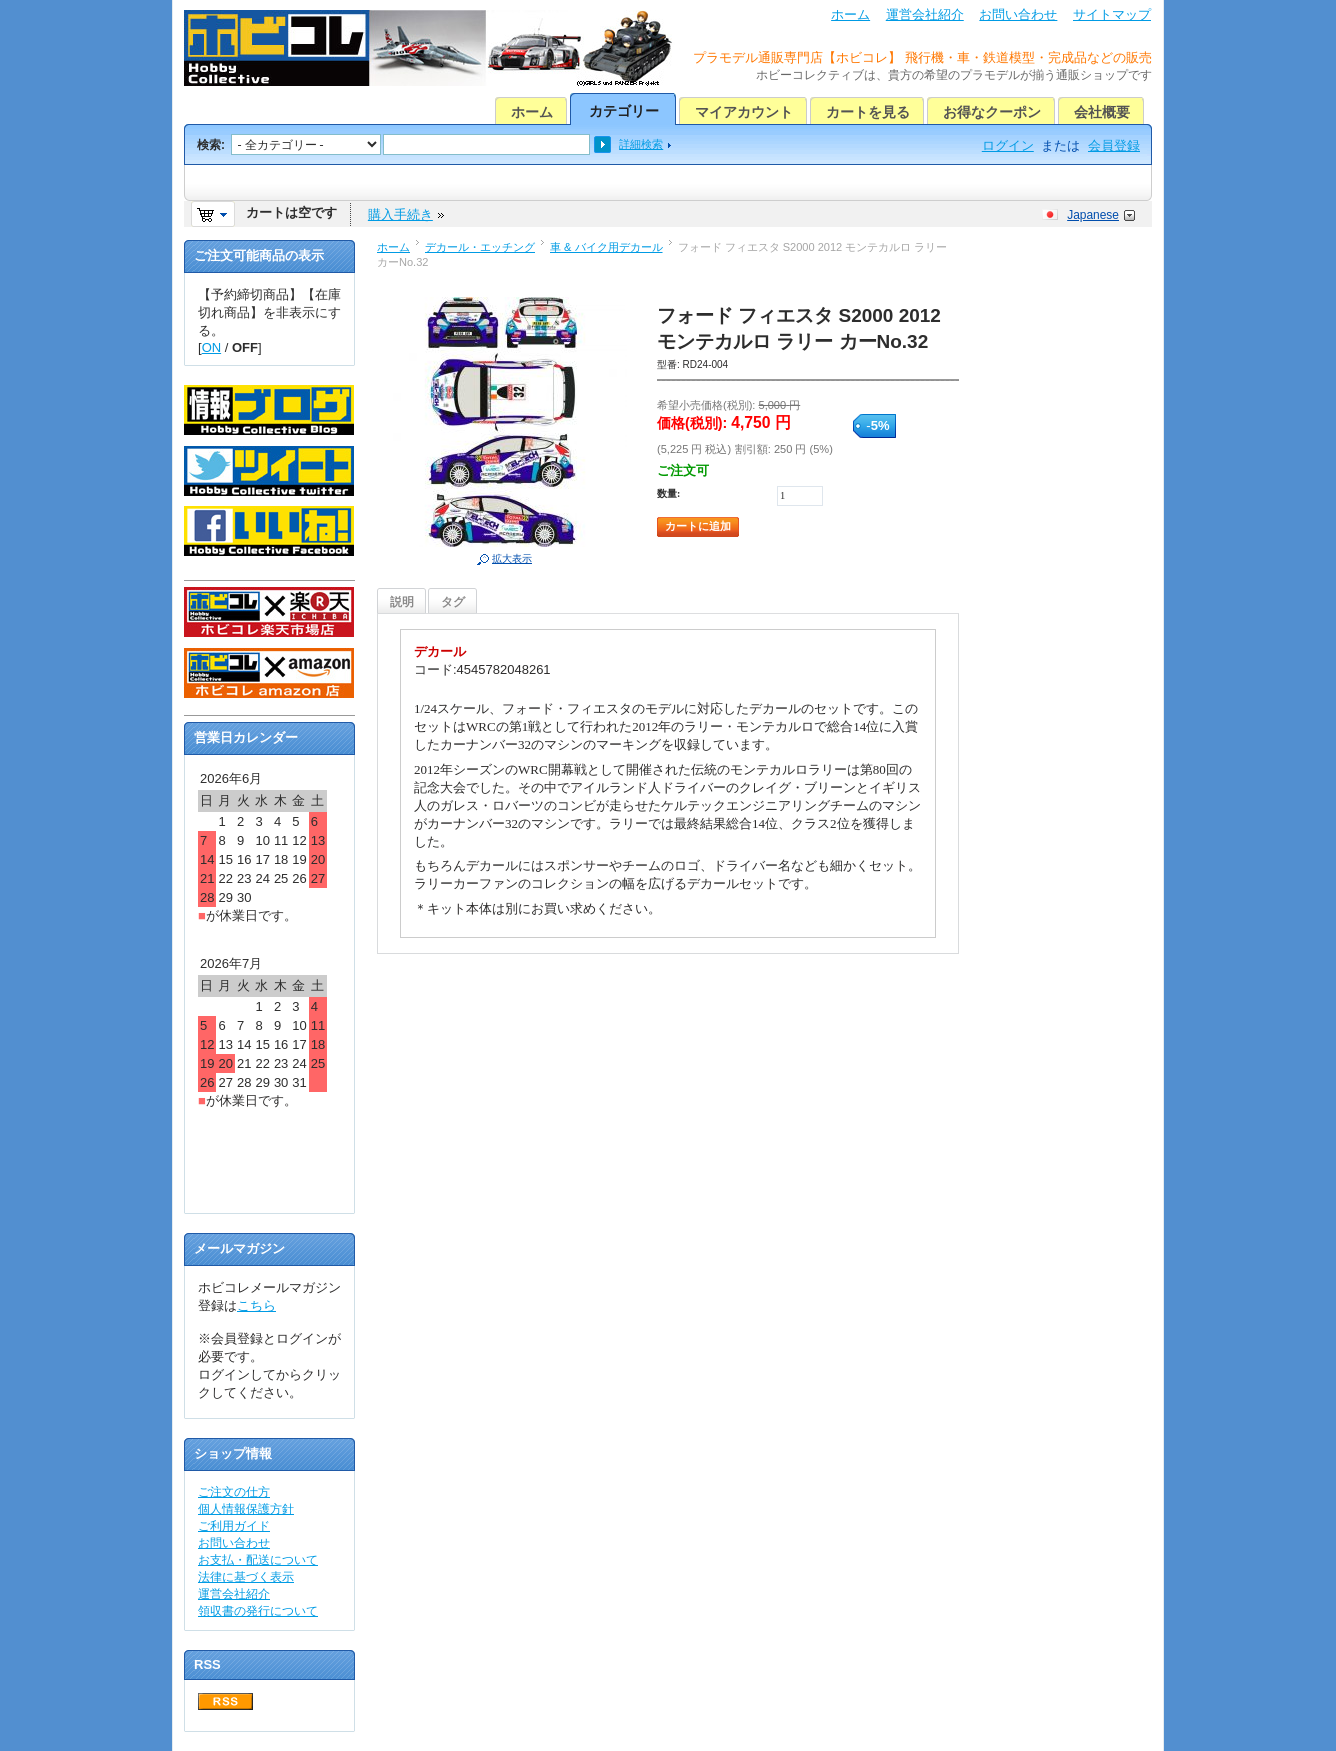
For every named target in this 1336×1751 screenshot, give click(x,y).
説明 (402, 602)
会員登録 (1114, 145)
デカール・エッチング (480, 247)
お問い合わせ (1018, 14)
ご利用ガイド (234, 1526)
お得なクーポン (992, 112)
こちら (256, 1305)
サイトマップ (1112, 14)
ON (212, 347)
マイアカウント (744, 112)
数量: (668, 493)
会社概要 (1102, 112)
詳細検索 (641, 144)
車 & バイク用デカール (606, 247)
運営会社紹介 (925, 14)
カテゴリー (624, 111)
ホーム (850, 14)
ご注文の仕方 (234, 1492)
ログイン (1008, 145)
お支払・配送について (258, 1560)
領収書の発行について (258, 1611)
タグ (453, 602)
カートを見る (868, 112)
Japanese (1093, 215)
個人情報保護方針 (246, 1509)
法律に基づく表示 (246, 1577)
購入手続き (400, 214)
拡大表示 (512, 558)
